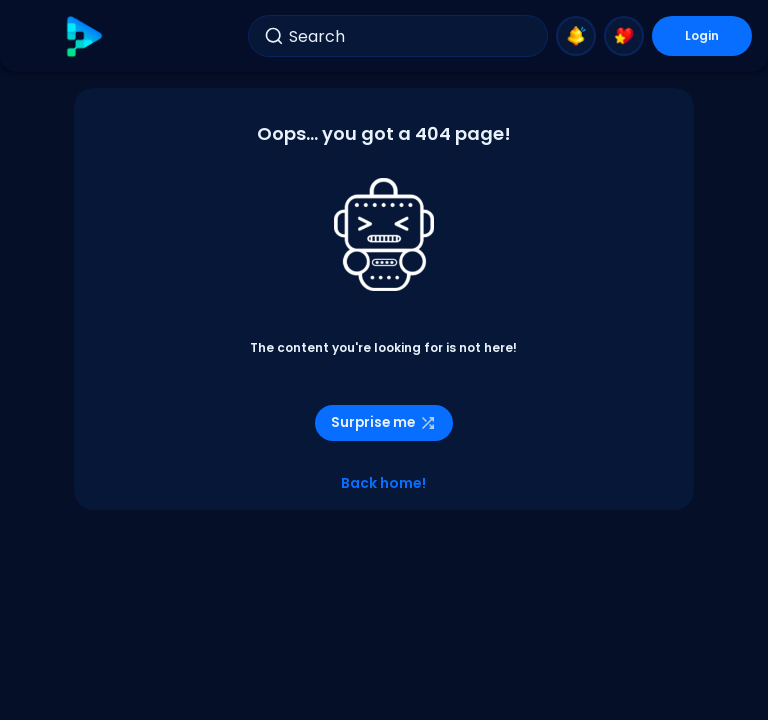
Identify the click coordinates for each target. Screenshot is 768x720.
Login (702, 35)
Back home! (383, 483)
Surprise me (384, 422)
